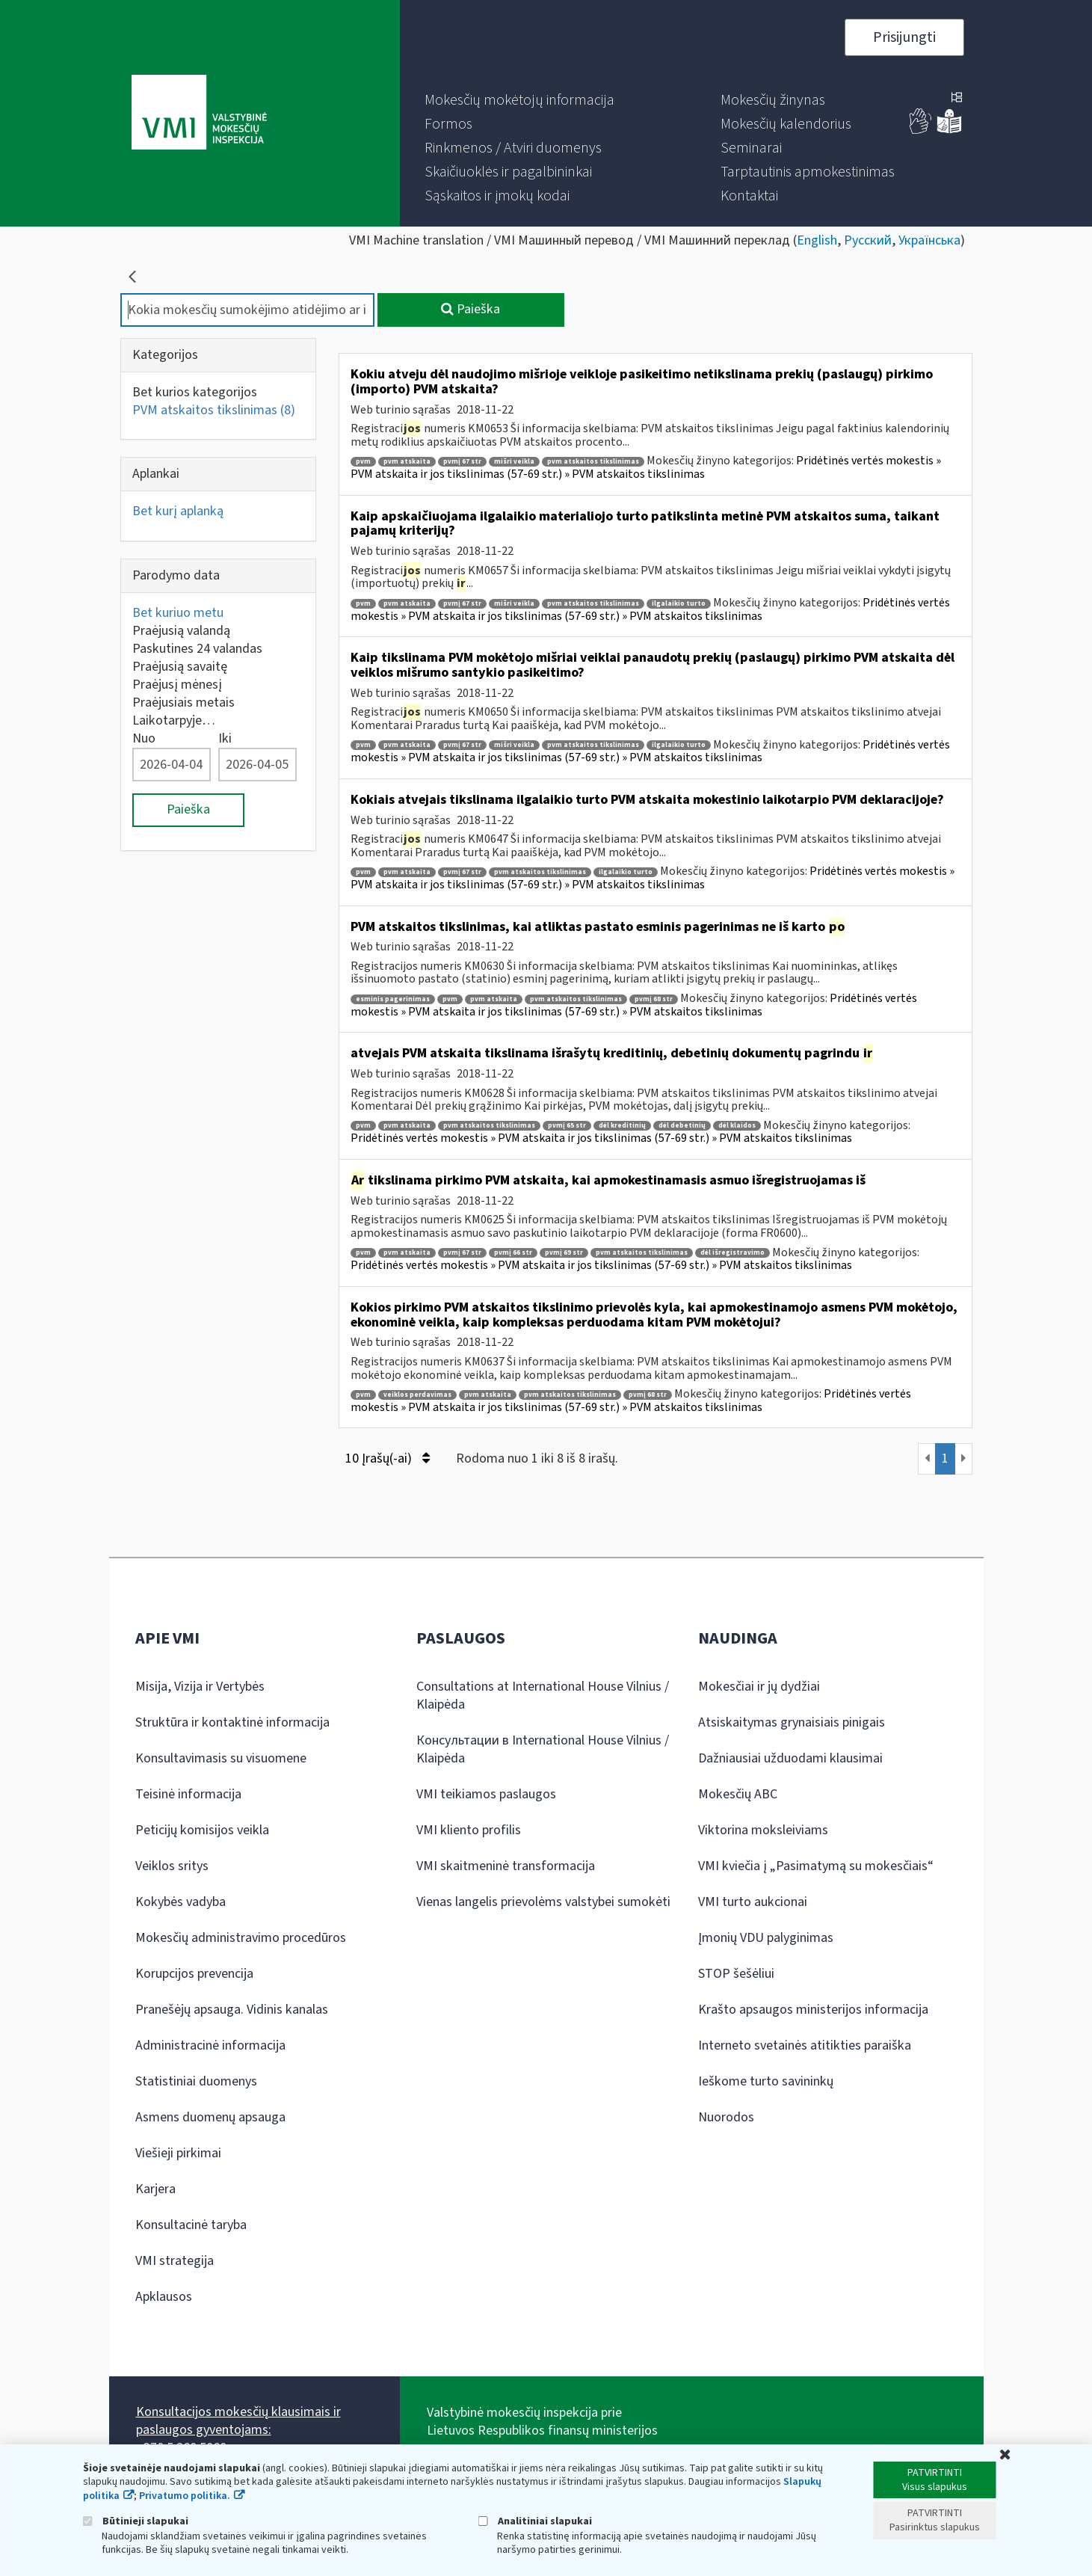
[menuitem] (519, 100)
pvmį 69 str (564, 1253)
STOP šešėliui (736, 1973)
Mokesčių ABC (737, 1794)
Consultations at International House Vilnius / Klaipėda (542, 1695)
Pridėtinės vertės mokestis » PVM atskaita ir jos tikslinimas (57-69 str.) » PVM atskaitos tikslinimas (646, 467)
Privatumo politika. (184, 2496)
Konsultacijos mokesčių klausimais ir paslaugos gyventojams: (238, 2421)
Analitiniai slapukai (535, 2521)
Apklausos (163, 2296)
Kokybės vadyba (180, 1902)
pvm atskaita (407, 462)
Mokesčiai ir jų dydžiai (759, 1686)
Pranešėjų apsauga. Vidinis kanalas (231, 2009)
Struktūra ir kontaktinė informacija (232, 1722)
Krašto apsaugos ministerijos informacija (813, 2009)
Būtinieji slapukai (135, 2521)
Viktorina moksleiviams (763, 1830)
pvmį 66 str (513, 1253)
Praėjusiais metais (183, 702)
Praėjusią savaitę (179, 666)
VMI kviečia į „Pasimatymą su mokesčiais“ (816, 1866)
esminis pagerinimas (393, 999)
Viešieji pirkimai (178, 2153)
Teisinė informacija (188, 1794)
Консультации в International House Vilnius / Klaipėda (542, 1749)
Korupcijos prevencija (194, 1973)
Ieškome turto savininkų (765, 2081)
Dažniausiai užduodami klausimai (790, 1758)
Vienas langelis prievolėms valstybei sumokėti (543, 1902)
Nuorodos (726, 2117)
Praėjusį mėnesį (177, 684)
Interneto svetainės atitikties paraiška (804, 2045)
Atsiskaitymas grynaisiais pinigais (791, 1722)
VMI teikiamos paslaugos (486, 1794)
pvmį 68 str (654, 999)
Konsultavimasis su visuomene (220, 1758)
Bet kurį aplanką (177, 511)
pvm (363, 462)
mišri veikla (514, 462)
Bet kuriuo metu (177, 612)
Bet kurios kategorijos (194, 392)
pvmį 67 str (462, 462)
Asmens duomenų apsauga (210, 2117)
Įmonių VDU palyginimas (765, 1937)
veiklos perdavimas (417, 1395)
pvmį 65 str (567, 1126)
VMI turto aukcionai (752, 1902)
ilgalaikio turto (679, 604)
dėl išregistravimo (732, 1253)
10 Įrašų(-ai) (387, 1458)
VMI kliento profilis (468, 1830)
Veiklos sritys (172, 1866)
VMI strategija (174, 2260)
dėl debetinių (682, 1126)
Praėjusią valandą (181, 630)
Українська (929, 240)
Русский (868, 240)
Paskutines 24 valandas (197, 648)
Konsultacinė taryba (191, 2225)
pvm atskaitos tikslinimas (593, 462)
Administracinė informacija (210, 2045)
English (817, 240)
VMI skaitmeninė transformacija (505, 1866)
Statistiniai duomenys (196, 2081)
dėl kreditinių (622, 1126)
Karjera (155, 2189)
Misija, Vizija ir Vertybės (200, 1686)
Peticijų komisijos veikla (202, 1830)
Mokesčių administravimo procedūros (240, 1937)
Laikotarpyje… (173, 720)
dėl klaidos (737, 1126)
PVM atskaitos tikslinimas (213, 410)
